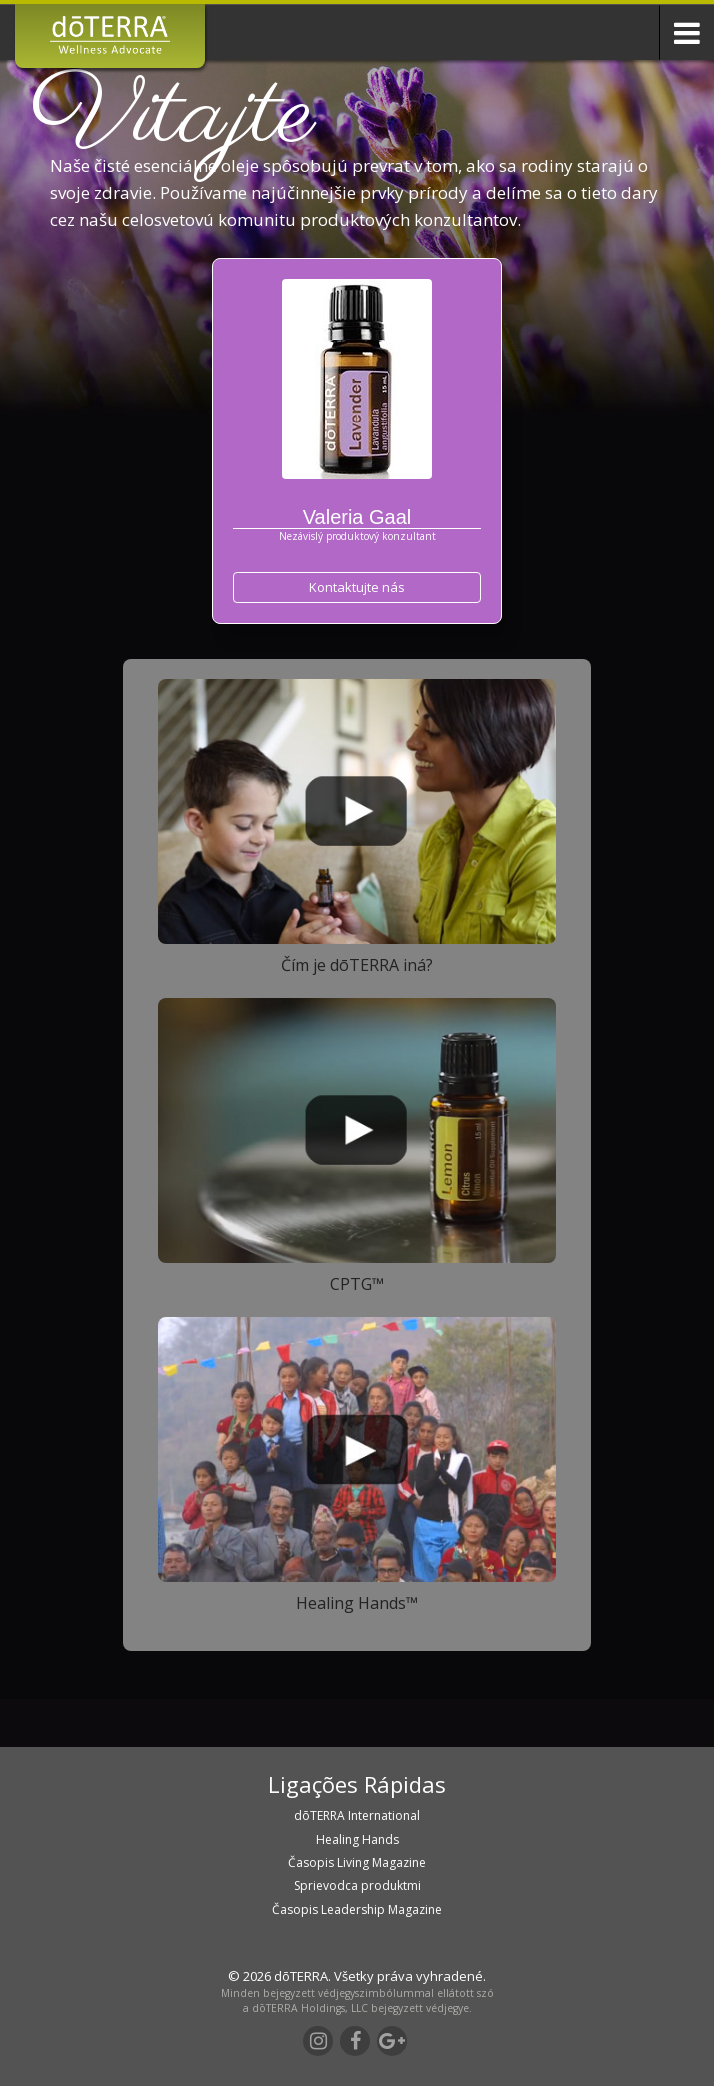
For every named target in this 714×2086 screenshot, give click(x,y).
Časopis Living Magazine (357, 1862)
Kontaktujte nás (357, 587)
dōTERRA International (357, 1815)
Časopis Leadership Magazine (357, 1909)
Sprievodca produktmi (357, 1885)
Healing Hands (357, 1839)
